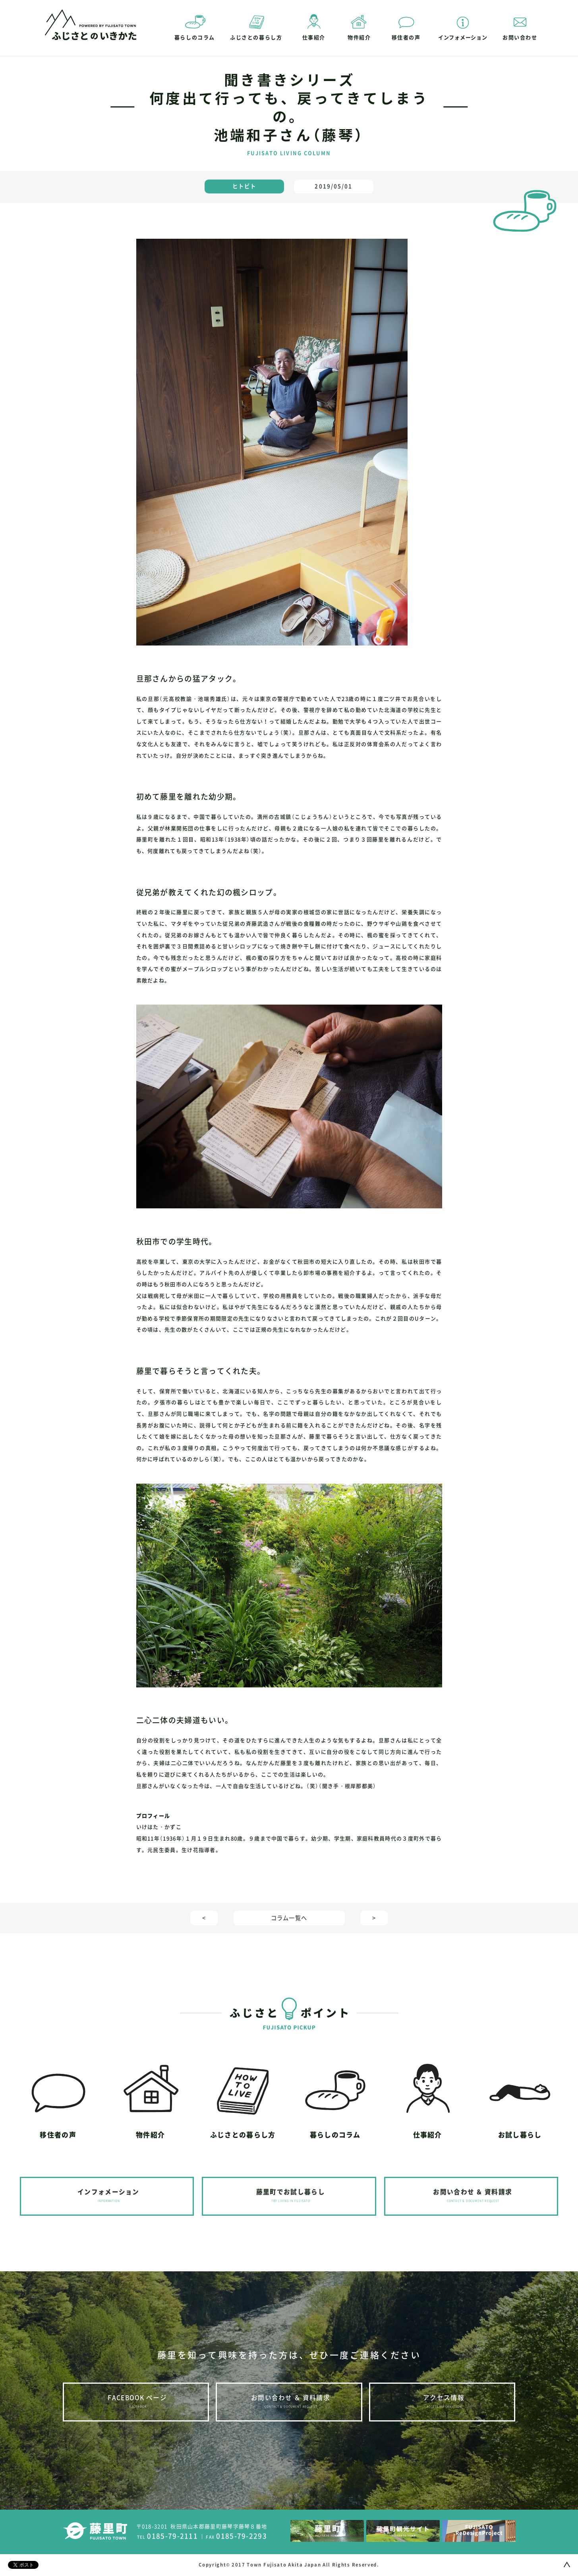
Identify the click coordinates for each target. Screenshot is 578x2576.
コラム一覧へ (289, 1917)
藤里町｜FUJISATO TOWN (95, 2531)
